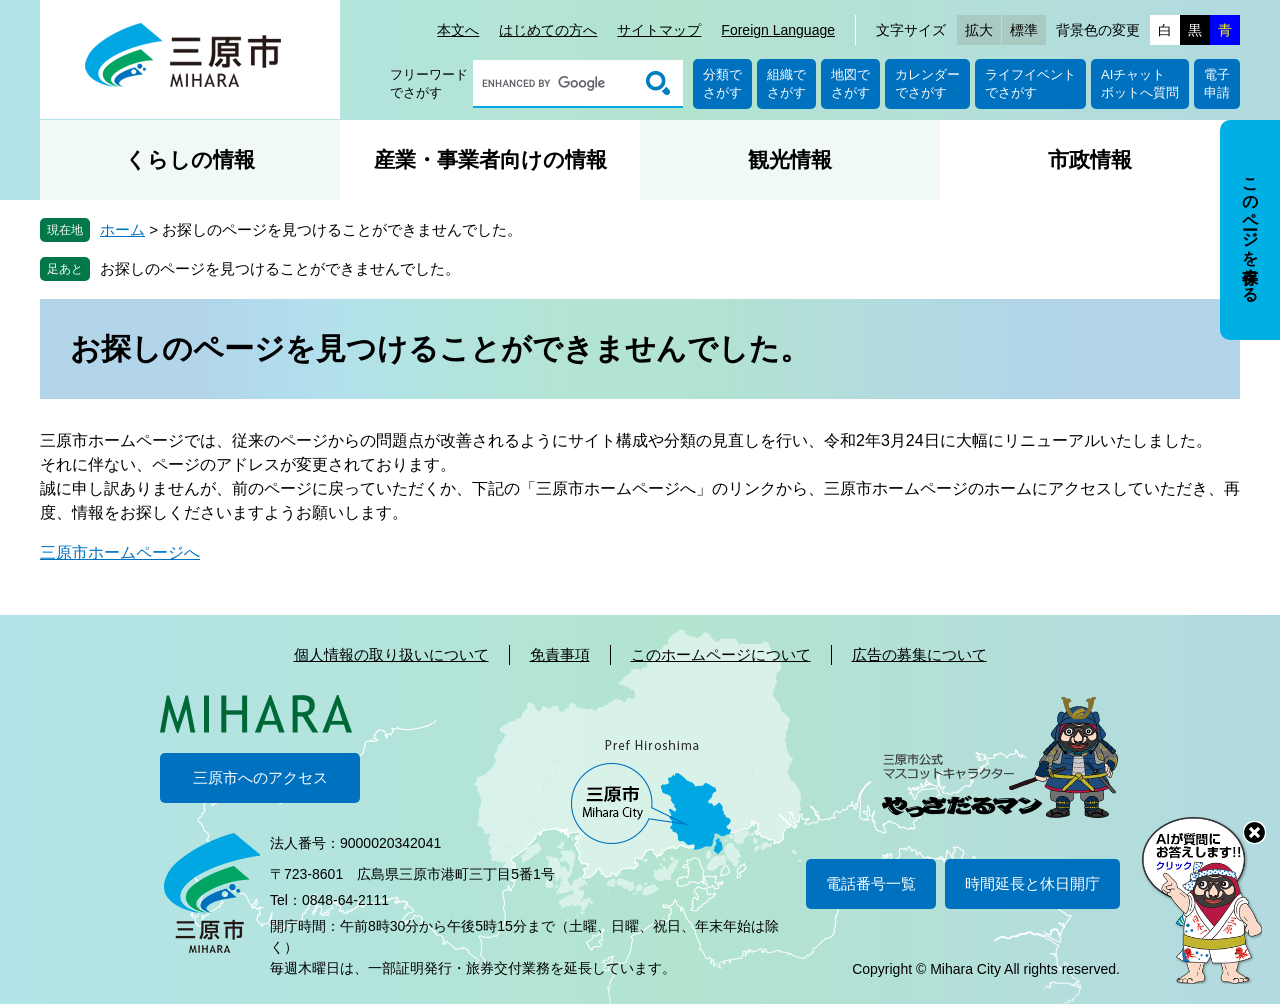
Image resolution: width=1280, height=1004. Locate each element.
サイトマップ (659, 30)
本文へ (458, 30)
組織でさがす (786, 83)
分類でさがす (722, 83)
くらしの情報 (190, 159)
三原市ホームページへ (120, 552)
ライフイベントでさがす (1030, 83)
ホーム (122, 229)
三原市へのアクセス (260, 777)
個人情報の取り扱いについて (391, 654)
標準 (1024, 30)
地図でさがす (850, 83)
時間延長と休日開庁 (1032, 883)
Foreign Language (778, 30)
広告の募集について (919, 654)
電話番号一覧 (871, 883)
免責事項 (560, 654)
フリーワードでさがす (429, 83)
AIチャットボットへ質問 (1140, 83)
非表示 (1268, 121)
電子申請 (1217, 83)
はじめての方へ (548, 30)
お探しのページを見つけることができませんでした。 (280, 268)
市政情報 (1090, 159)
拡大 (979, 30)
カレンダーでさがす (927, 83)
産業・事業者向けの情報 (490, 159)
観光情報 (790, 159)
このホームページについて (721, 654)
